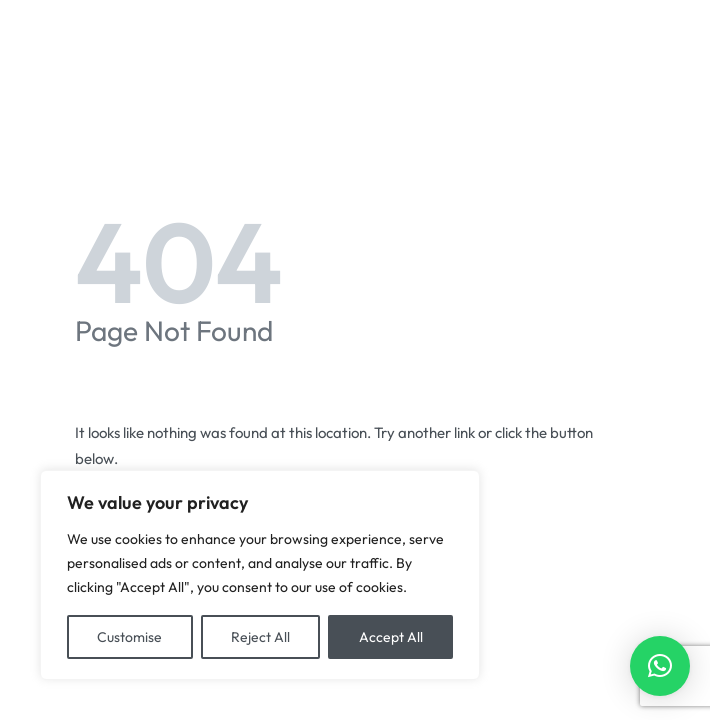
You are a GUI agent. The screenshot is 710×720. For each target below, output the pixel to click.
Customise (129, 637)
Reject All (260, 637)
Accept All (391, 637)
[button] (660, 666)
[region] (260, 575)
